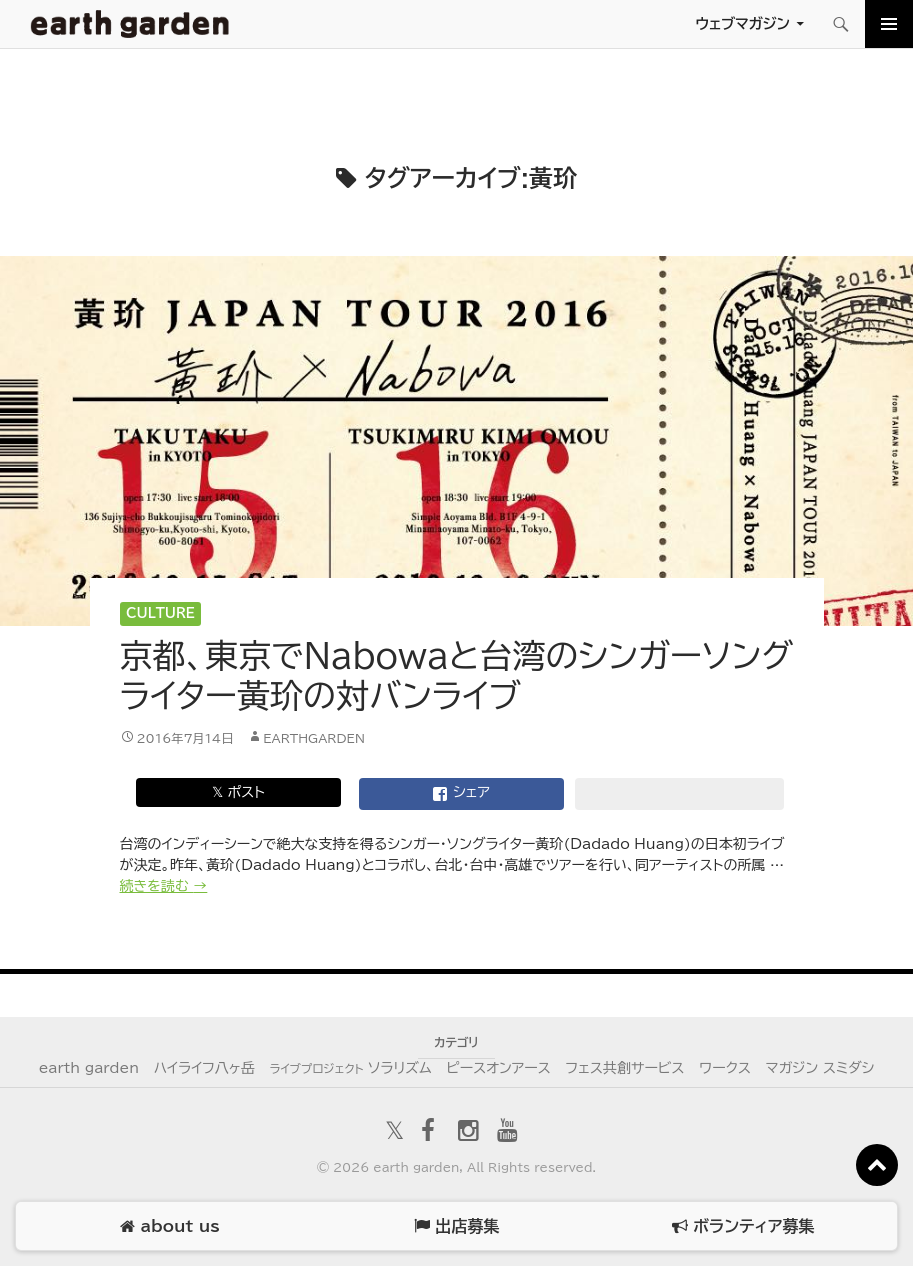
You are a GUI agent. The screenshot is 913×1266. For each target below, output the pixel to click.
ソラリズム (351, 1068)
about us (169, 1226)
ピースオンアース (498, 1068)
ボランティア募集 (743, 1226)
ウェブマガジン (742, 23)
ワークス (725, 1068)
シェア (461, 794)
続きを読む (164, 886)
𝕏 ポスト (238, 792)
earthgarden (314, 738)
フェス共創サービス (624, 1068)
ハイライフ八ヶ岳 (204, 1068)
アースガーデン (130, 24)
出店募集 (456, 1226)
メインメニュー (889, 24)
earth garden (89, 1068)
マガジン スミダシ (820, 1068)
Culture (160, 613)
